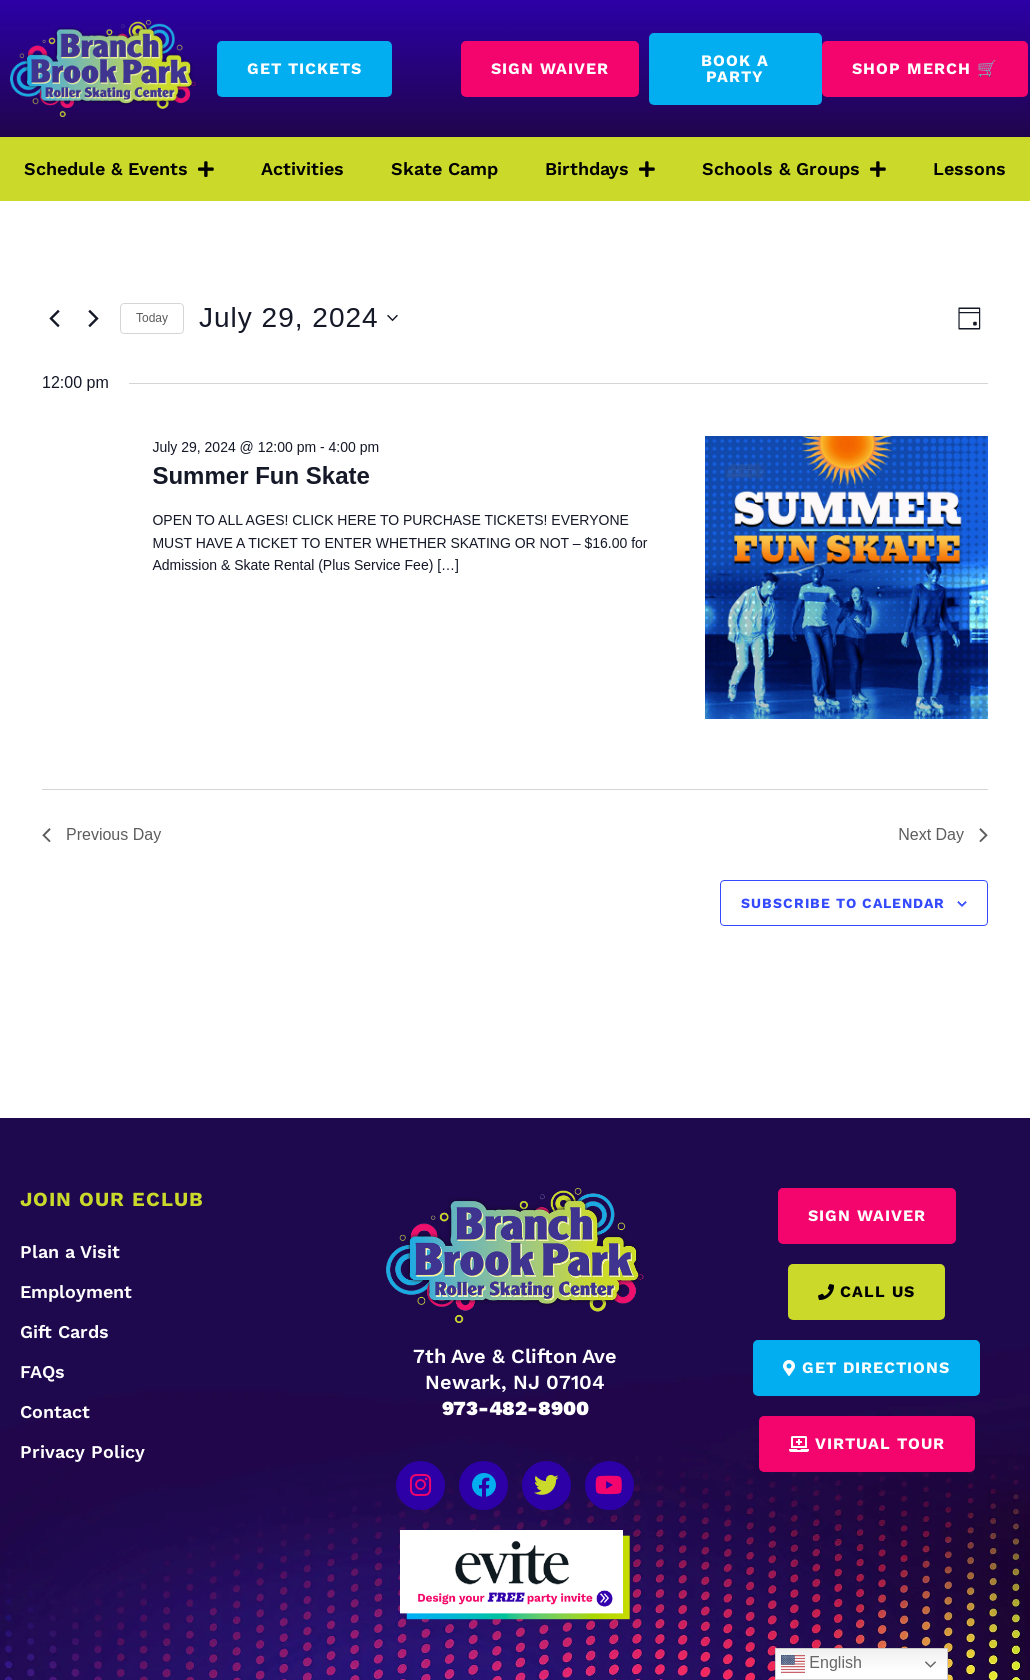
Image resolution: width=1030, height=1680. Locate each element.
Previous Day (101, 834)
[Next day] (93, 318)
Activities (302, 168)
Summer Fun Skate (260, 475)
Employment (76, 1291)
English (821, 1664)
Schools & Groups (794, 169)
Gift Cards (64, 1331)
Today (152, 318)
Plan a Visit (70, 1251)
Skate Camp (444, 168)
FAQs (42, 1371)
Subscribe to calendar (843, 903)
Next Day (943, 834)
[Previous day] (54, 318)
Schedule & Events (119, 169)
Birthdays (600, 169)
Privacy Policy (82, 1451)
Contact (55, 1411)
